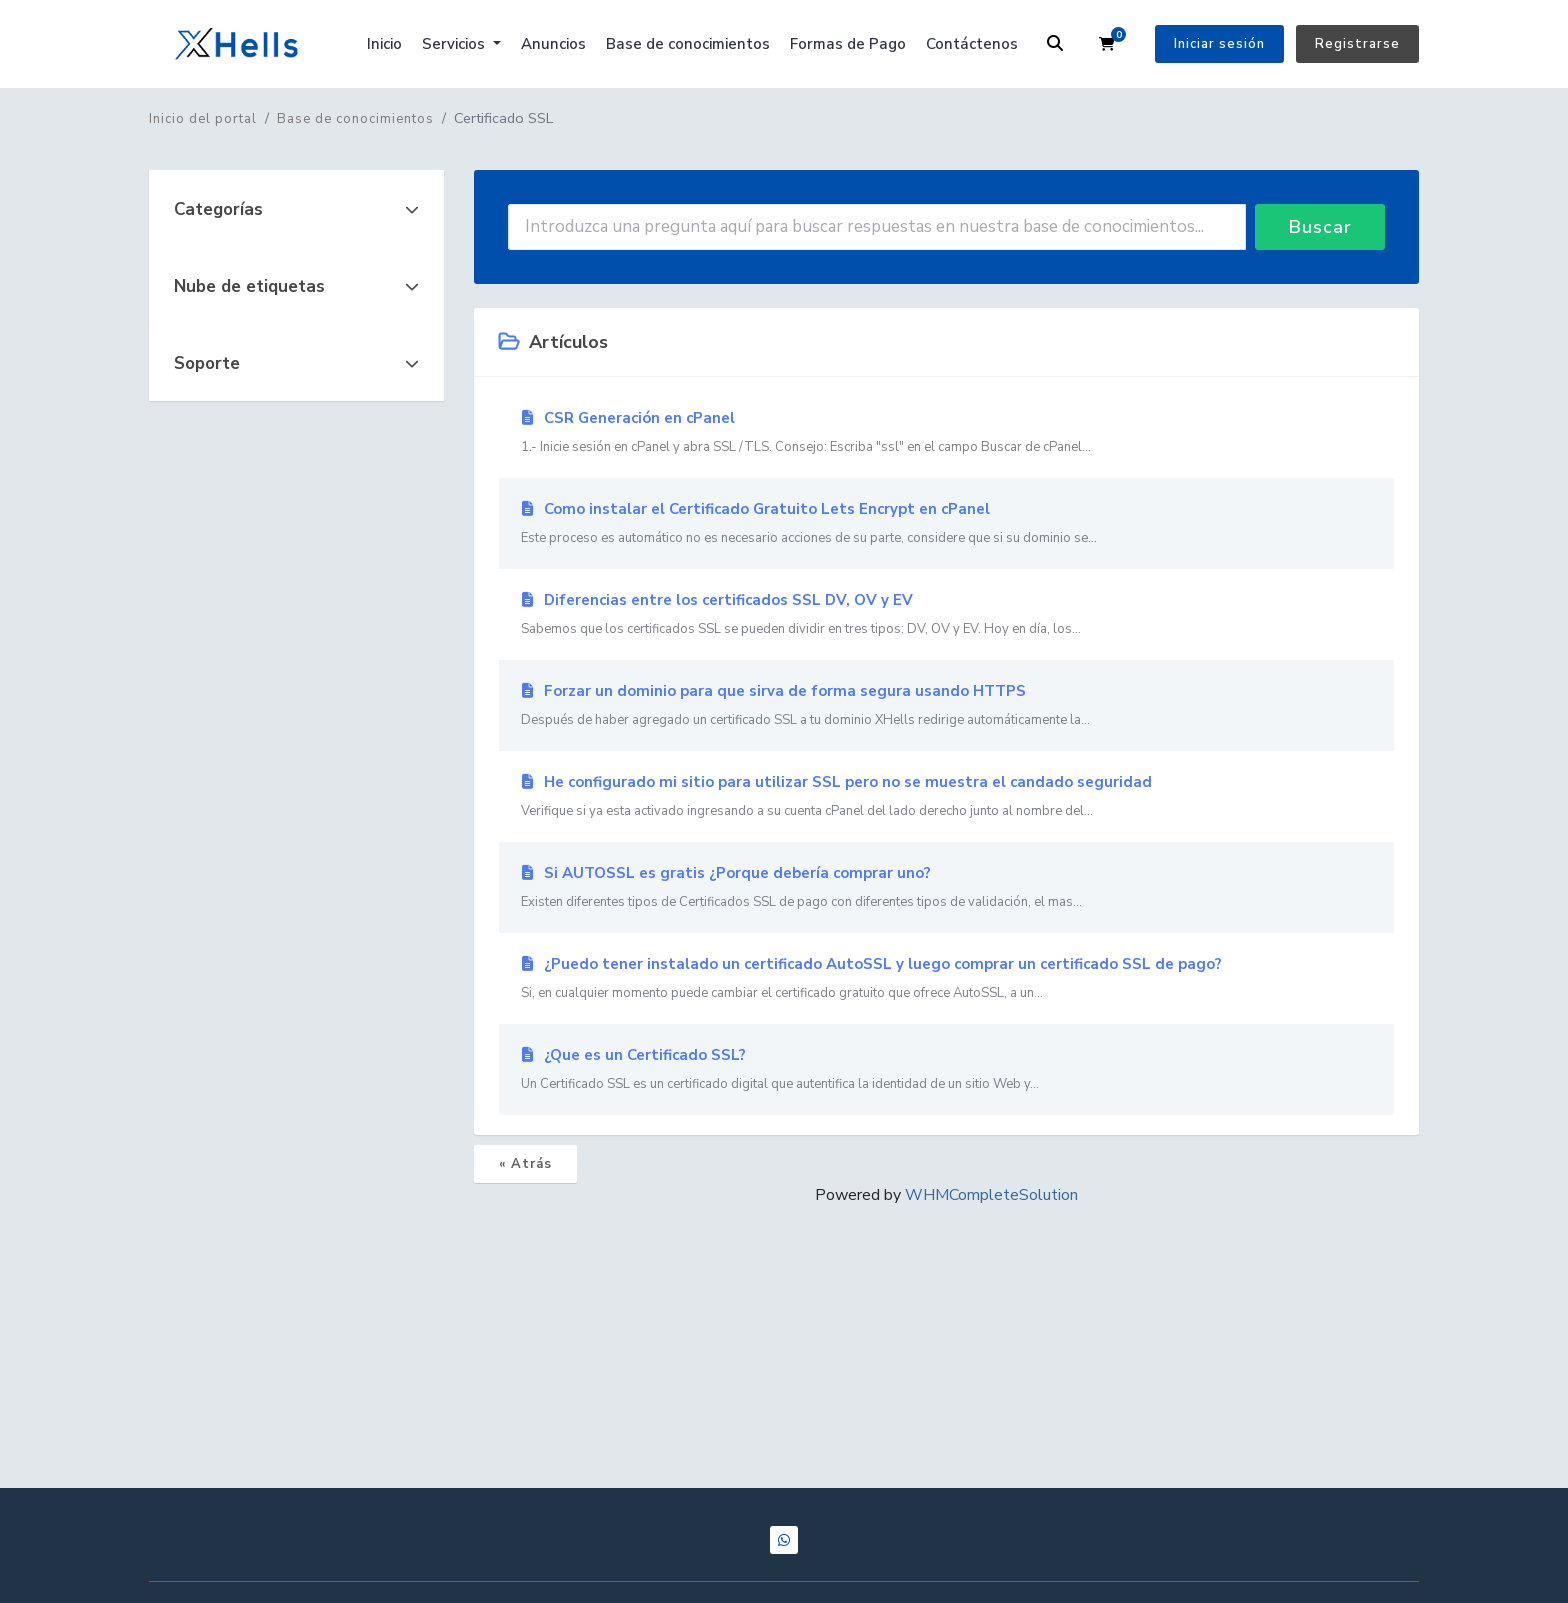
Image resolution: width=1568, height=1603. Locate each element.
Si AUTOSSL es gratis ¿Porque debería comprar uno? (946, 888)
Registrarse (1357, 44)
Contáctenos (972, 44)
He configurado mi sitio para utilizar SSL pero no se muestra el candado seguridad (946, 797)
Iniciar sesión (1219, 44)
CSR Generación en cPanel (946, 433)
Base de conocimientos (688, 44)
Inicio (384, 44)
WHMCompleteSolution (991, 1195)
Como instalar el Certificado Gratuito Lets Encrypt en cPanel (946, 524)
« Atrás (525, 1164)
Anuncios (553, 44)
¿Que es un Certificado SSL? (946, 1070)
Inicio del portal (203, 119)
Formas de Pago (848, 44)
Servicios (455, 44)
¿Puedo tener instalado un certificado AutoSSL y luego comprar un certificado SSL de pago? (946, 979)
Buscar (1320, 227)
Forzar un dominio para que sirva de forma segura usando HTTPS (946, 706)
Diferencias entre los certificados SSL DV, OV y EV (946, 615)
